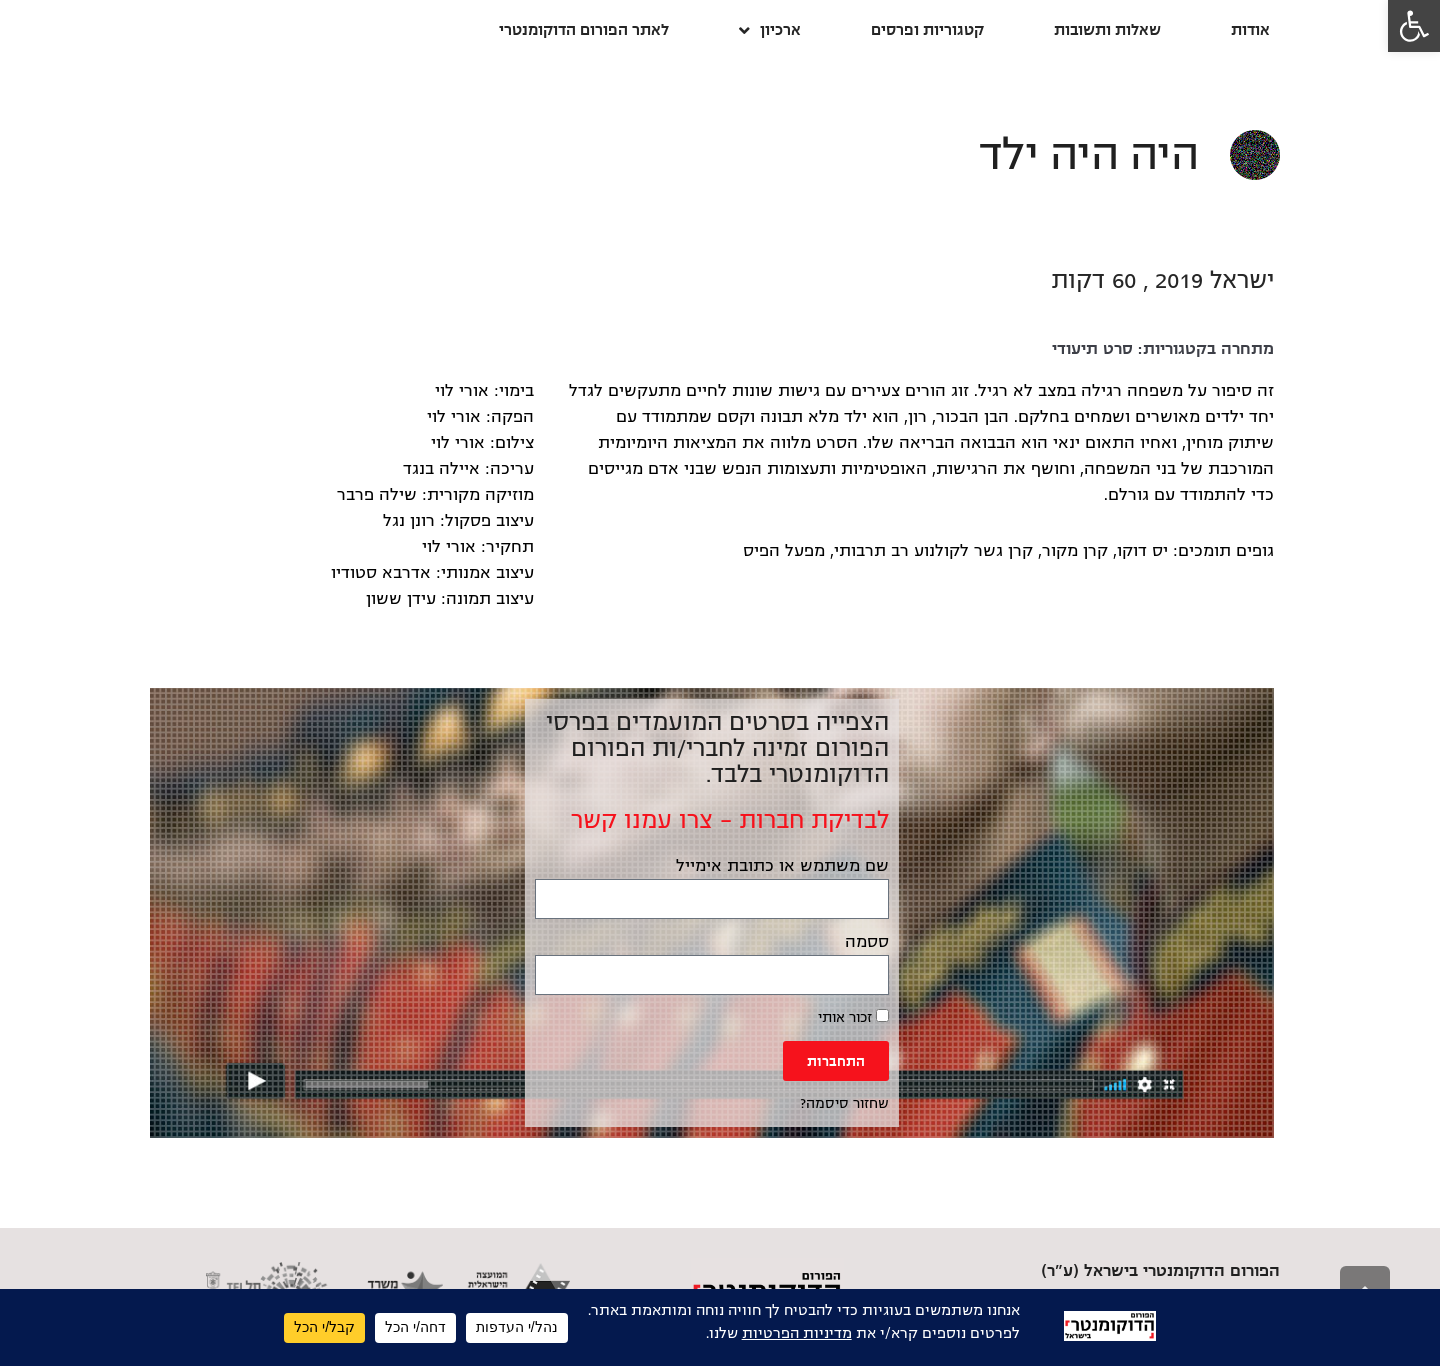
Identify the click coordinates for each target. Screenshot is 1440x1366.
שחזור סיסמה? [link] (844, 1103)
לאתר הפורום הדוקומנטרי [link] (584, 29)
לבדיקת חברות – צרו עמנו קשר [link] (730, 820)
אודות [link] (1250, 29)
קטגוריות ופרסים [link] (927, 29)
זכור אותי (853, 1017)
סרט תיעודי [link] (1092, 349)
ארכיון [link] (770, 30)
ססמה (867, 942)
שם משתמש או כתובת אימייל (782, 866)
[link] (1414, 26)
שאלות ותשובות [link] (1107, 29)
